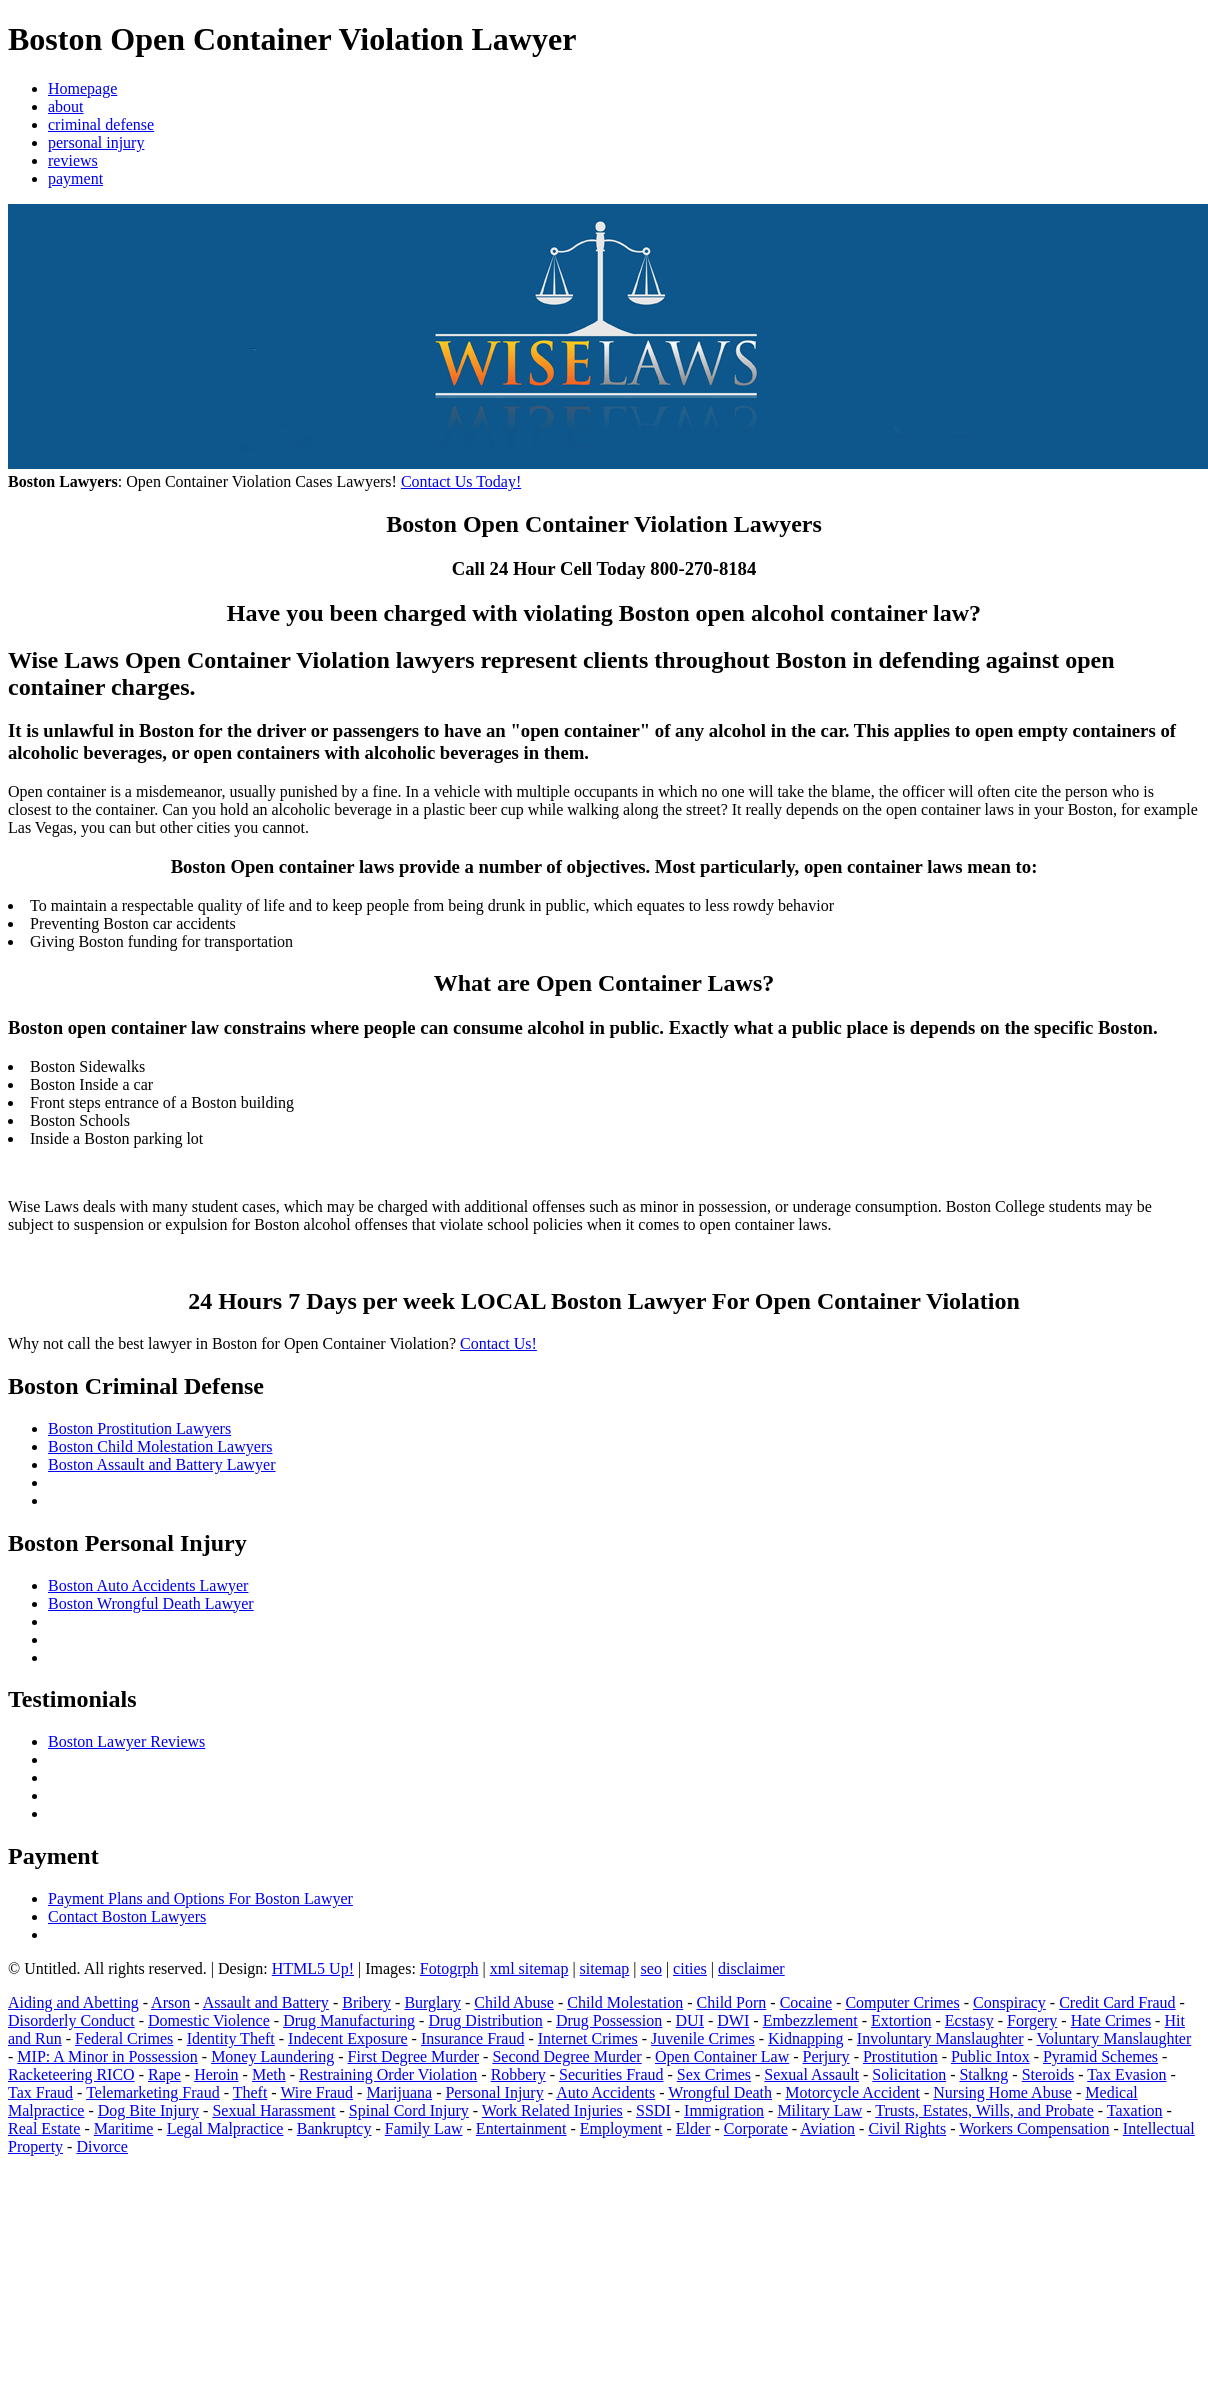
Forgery (1032, 2020)
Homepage (82, 88)
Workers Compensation (1034, 2128)
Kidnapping (806, 2038)
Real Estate (44, 2128)
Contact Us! (498, 1343)
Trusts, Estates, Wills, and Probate (984, 2110)
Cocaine (806, 2002)
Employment (621, 2128)
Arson (170, 2002)
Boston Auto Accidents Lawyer (148, 1585)
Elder (693, 2128)
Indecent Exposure (348, 2038)
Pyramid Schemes (1100, 2056)
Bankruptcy (334, 2128)
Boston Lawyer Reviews (126, 1741)
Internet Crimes (588, 2038)
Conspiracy (1009, 2002)
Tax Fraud (40, 2092)
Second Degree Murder (566, 2056)
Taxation (1135, 2110)
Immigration (724, 2110)
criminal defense (101, 124)
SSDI (653, 2110)
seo (651, 1968)
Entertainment (521, 2128)
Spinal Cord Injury (409, 2110)
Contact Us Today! (461, 481)
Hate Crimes (1111, 2020)
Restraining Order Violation (388, 2074)
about (66, 106)
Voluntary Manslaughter (1114, 2038)
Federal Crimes (124, 2038)
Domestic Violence (209, 2020)
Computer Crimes (902, 2002)
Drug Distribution (485, 2020)
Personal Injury (494, 2092)
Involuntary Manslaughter (940, 2038)
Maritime (124, 2128)
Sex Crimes (714, 2074)
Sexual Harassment (273, 2110)
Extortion (901, 2020)
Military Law (819, 2110)
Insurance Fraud (473, 2038)
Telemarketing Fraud (153, 2092)
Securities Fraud (611, 2074)
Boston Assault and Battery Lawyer (162, 1464)
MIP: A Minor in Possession (107, 2056)
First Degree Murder (414, 2056)
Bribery (366, 2002)
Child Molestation (625, 2002)
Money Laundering (272, 2056)
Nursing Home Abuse (1002, 2092)
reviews (73, 160)
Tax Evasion (1126, 2074)
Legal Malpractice (225, 2128)
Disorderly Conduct (71, 2020)
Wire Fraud (316, 2092)
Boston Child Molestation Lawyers (160, 1446)
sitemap (605, 1968)
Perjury (826, 2056)
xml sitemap (529, 1968)
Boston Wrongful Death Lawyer (151, 1603)
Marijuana (399, 2092)
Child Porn (732, 2002)
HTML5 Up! (313, 1968)
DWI (733, 2020)
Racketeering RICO (71, 2074)
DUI (690, 2020)
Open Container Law (722, 2056)
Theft (250, 2092)
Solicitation (909, 2074)
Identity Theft (231, 2038)
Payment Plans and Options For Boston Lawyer (200, 1898)
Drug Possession (609, 2020)
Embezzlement (810, 2020)
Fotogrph (449, 1968)
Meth (269, 2074)
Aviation (827, 2128)
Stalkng (983, 2074)
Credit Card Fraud (1117, 2002)
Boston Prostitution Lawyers (139, 1428)
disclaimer (751, 1968)
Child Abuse (514, 2002)
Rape (164, 2074)
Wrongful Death (720, 2092)
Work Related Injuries (552, 2110)
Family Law (424, 2128)
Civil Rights (907, 2128)
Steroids (1048, 2074)
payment (75, 178)
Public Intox (990, 2056)
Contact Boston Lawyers (127, 1916)
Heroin (216, 2074)
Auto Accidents (605, 2092)
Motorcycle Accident (852, 2092)
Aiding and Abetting (73, 2002)
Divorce (102, 2146)
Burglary (432, 2002)
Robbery (518, 2074)
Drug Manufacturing (349, 2020)
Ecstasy (969, 2020)
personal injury (96, 142)
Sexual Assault (811, 2074)
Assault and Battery (266, 2002)
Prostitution (900, 2056)
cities (690, 1968)
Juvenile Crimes (703, 2038)
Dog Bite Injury (148, 2110)
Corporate (756, 2128)
